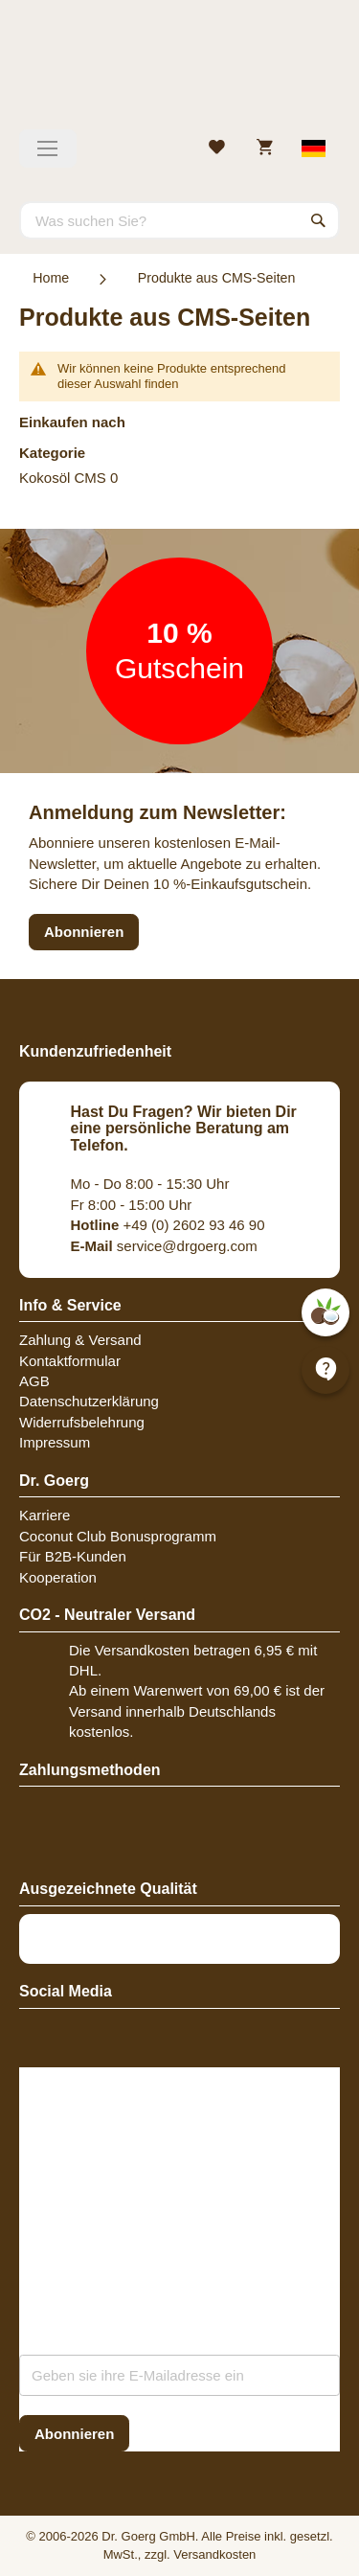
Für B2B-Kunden (72, 1556)
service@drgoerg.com (164, 1246)
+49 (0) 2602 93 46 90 (168, 1225)
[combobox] (179, 220)
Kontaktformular (70, 1361)
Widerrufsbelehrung (82, 1422)
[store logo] (179, 72)
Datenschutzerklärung (89, 1401)
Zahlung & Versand (80, 1340)
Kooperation (58, 1577)
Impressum (54, 1442)
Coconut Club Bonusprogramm (117, 1536)
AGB (34, 1381)
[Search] (319, 220)
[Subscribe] (74, 2433)
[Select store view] (314, 148)
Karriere (44, 1515)
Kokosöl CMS (62, 477)
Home (51, 277)
